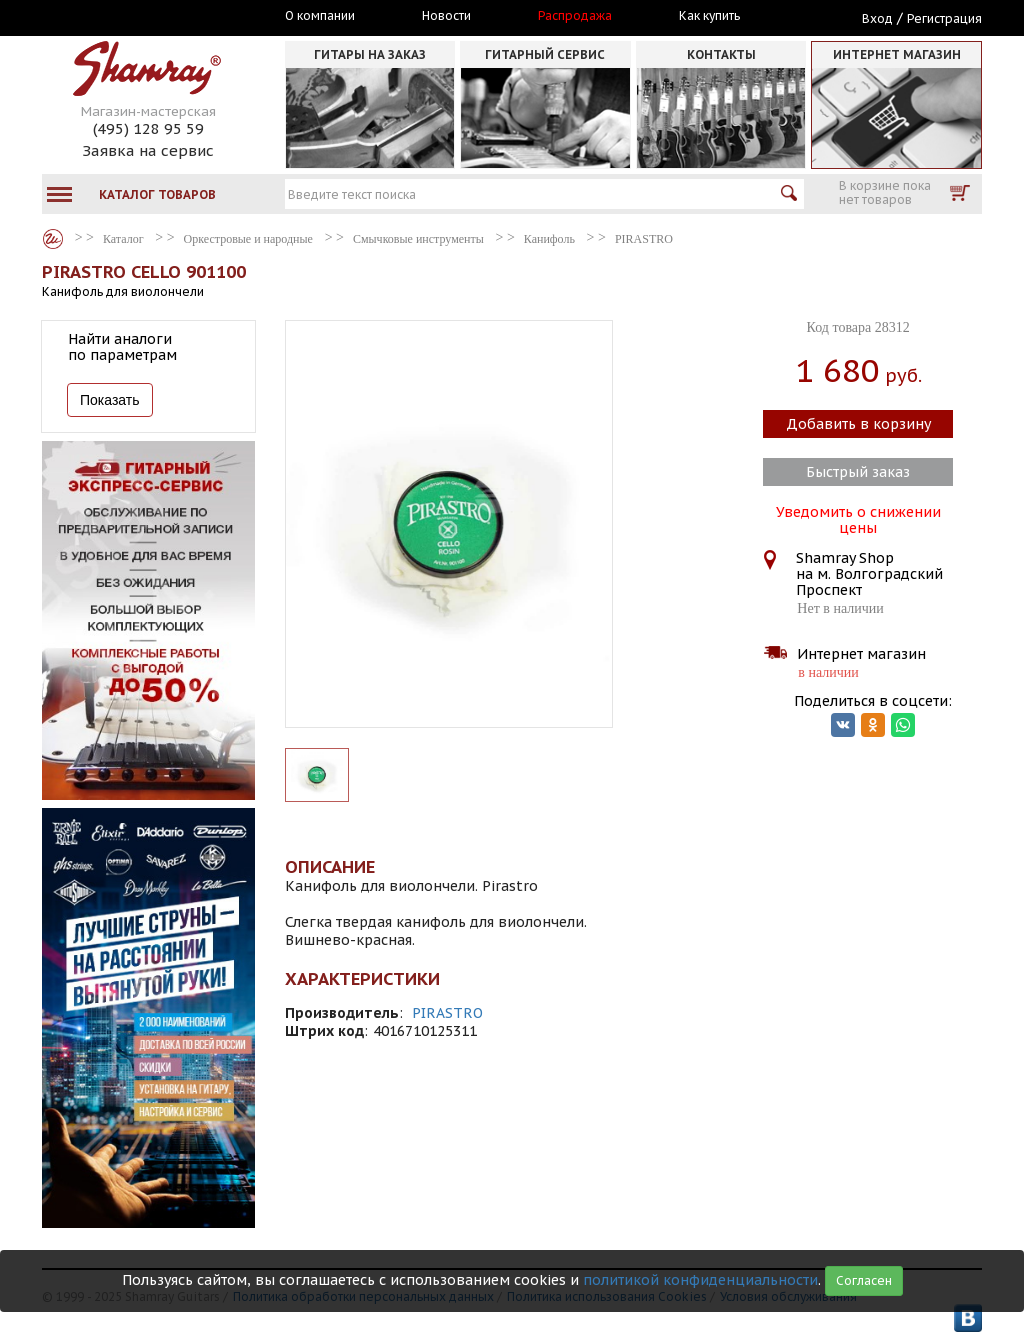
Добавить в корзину (858, 424)
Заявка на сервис (148, 150)
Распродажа (575, 16)
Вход (877, 18)
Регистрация (944, 18)
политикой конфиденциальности (700, 1280)
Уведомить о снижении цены (858, 518)
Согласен (864, 1280)
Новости (446, 16)
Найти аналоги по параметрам (122, 347)
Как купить (709, 16)
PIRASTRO (447, 1013)
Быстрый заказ (858, 472)
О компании (320, 16)
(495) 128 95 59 (148, 128)
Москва (134, 17)
